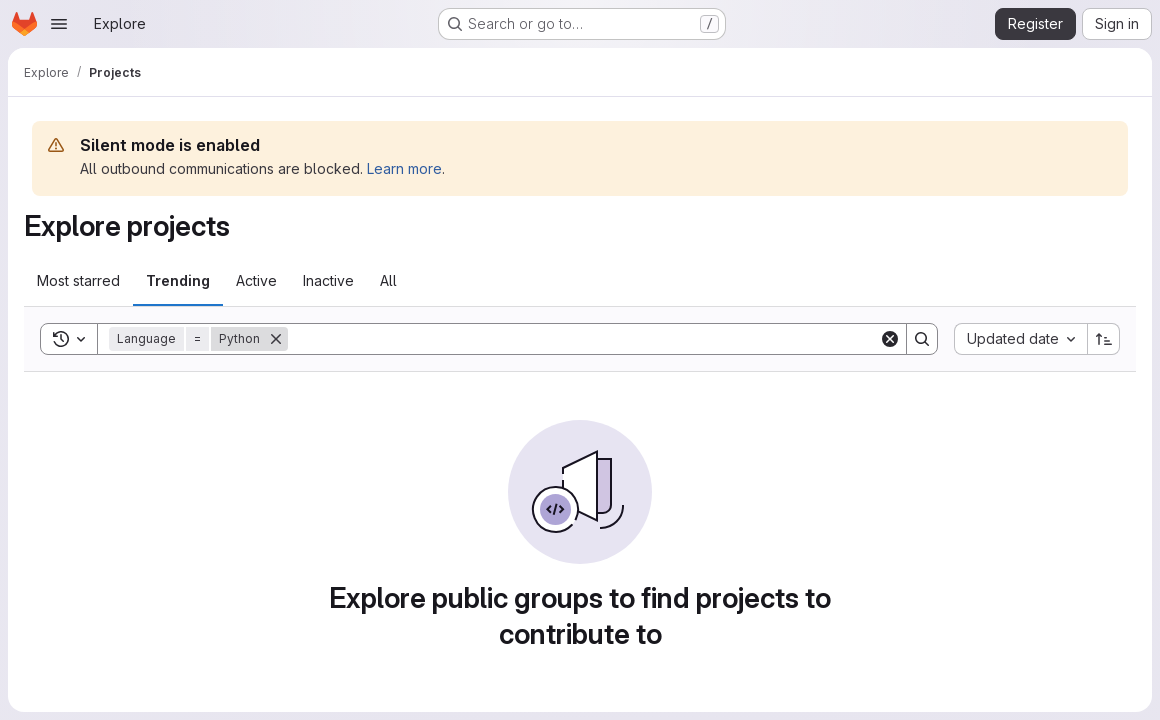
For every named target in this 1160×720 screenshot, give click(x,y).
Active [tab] (256, 280)
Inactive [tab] (328, 280)
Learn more (404, 168)
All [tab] (388, 280)
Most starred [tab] (78, 280)
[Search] (583, 339)
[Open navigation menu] (59, 24)
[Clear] (890, 339)
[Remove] (276, 339)
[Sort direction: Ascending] (1104, 339)
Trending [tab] (178, 280)
